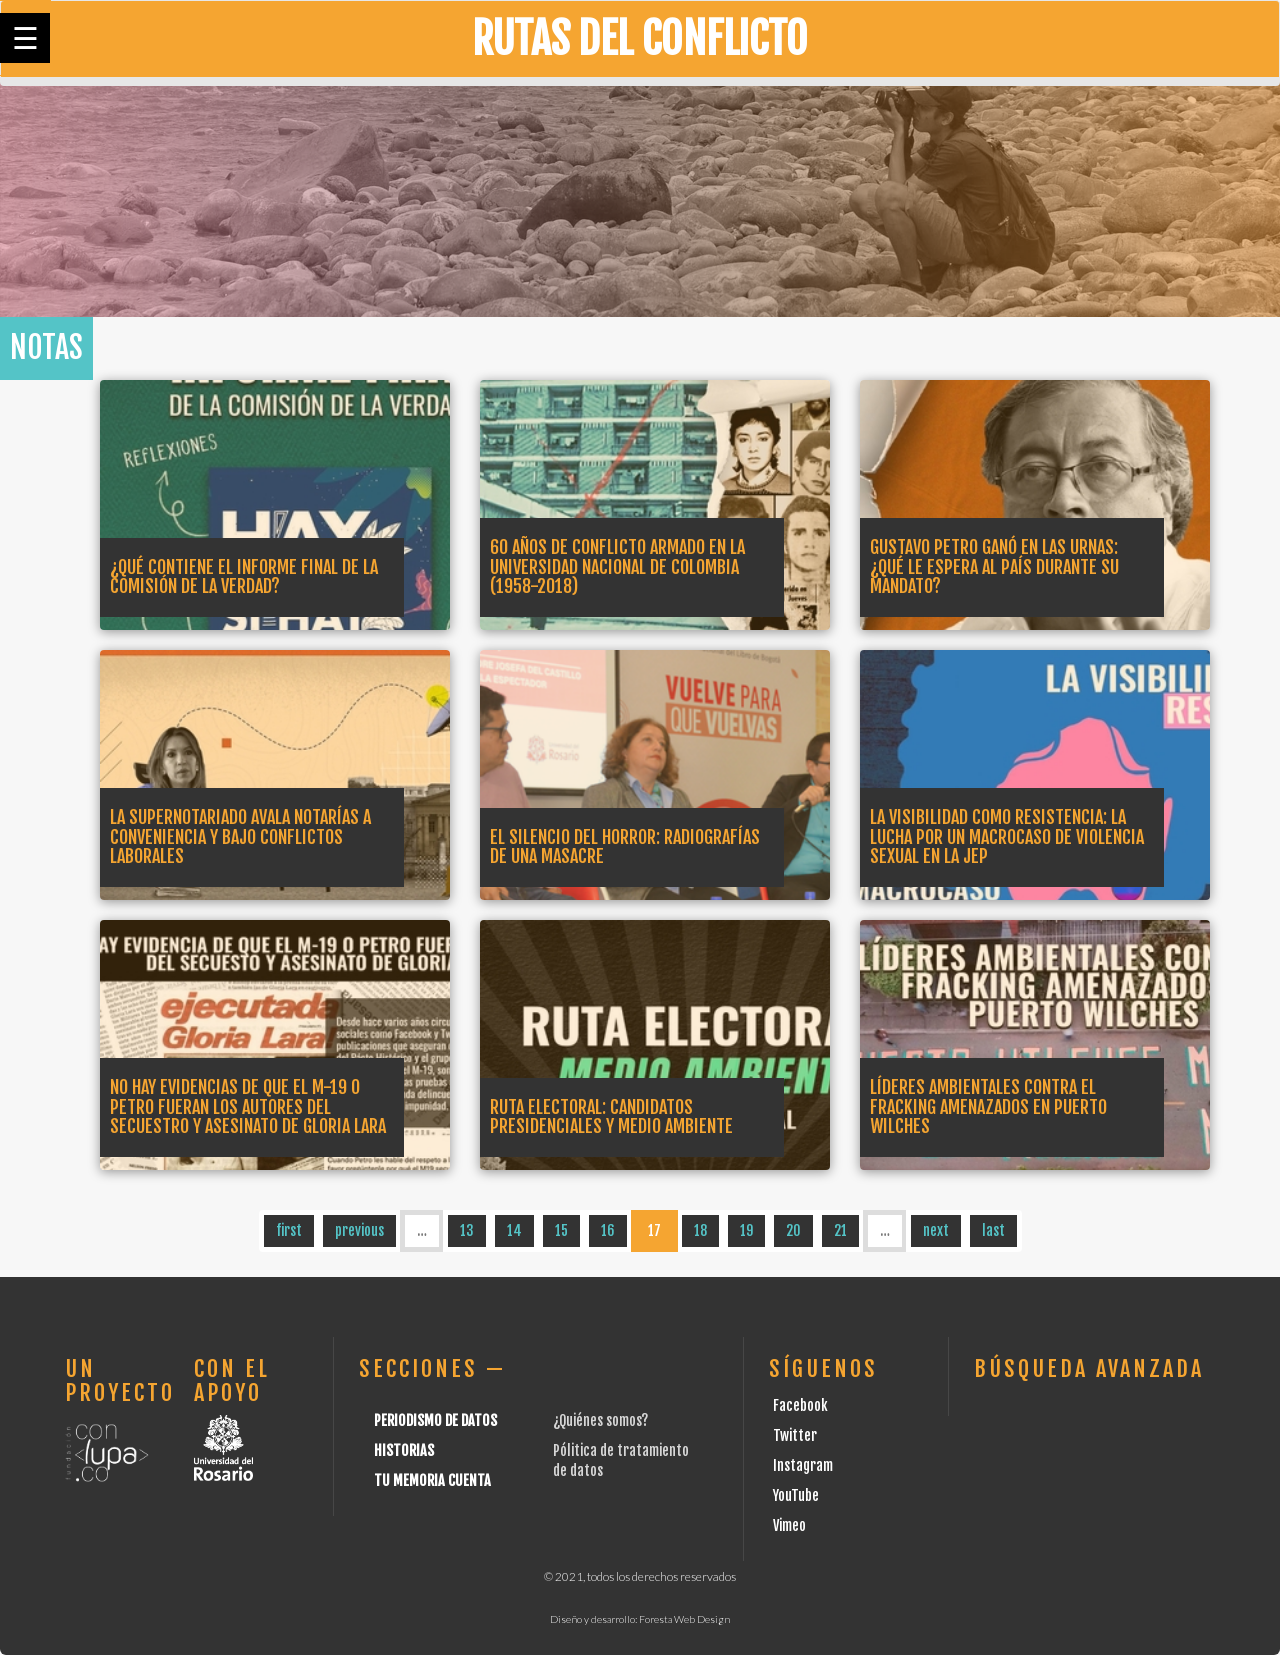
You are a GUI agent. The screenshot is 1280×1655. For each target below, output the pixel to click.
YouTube (796, 1495)
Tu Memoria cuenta (432, 1480)
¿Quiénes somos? (600, 1420)
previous (359, 1230)
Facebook (800, 1405)
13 (467, 1230)
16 (608, 1230)
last (993, 1230)
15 (561, 1230)
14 (514, 1230)
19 (746, 1230)
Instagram (803, 1465)
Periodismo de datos (435, 1420)
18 (700, 1230)
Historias (404, 1450)
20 (793, 1230)
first (289, 1230)
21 (840, 1230)
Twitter (795, 1435)
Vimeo (789, 1525)
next (936, 1230)
